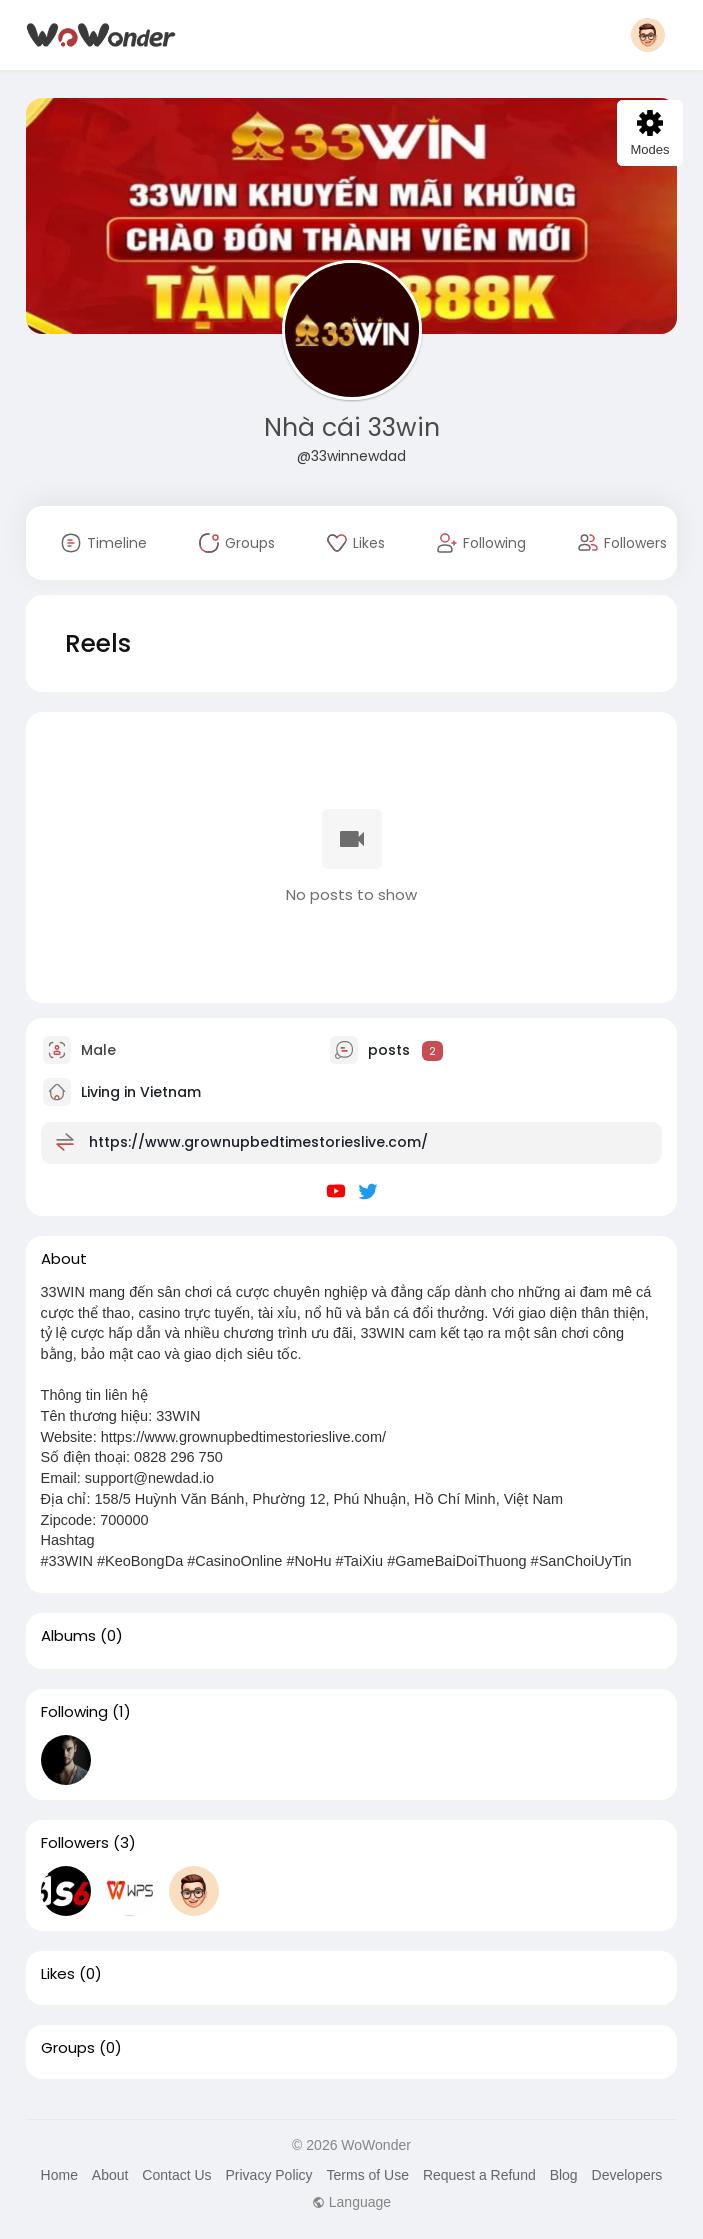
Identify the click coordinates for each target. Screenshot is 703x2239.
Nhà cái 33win (352, 427)
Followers (75, 1843)
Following (74, 1712)
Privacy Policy (268, 2175)
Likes (58, 1974)
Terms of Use (368, 2175)
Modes (649, 133)
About (110, 2175)
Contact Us (176, 2175)
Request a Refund (479, 2175)
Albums (68, 1636)
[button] (648, 35)
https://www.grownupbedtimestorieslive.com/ (258, 1142)
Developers (627, 2175)
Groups (68, 2048)
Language (351, 2202)
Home (59, 2175)
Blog (564, 2175)
